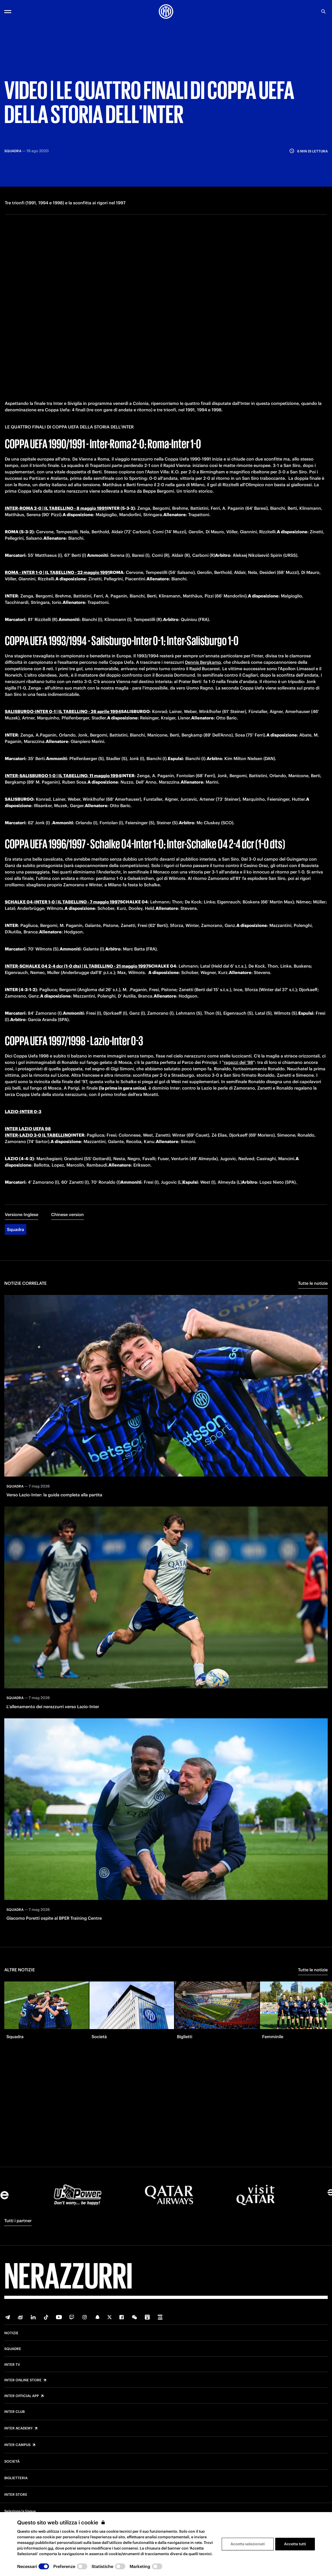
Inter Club (14, 2412)
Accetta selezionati (248, 2543)
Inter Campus (17, 2445)
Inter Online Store (23, 2380)
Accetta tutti (295, 2543)
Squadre (12, 2349)
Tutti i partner (18, 2220)
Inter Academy (18, 2428)
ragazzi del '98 (238, 1053)
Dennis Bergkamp (203, 652)
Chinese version (67, 1205)
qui (50, 2548)
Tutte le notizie (313, 1273)
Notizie (11, 2333)
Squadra (15, 1220)
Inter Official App (21, 2396)
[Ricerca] (323, 11)
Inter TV (12, 2365)
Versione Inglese (21, 1205)
